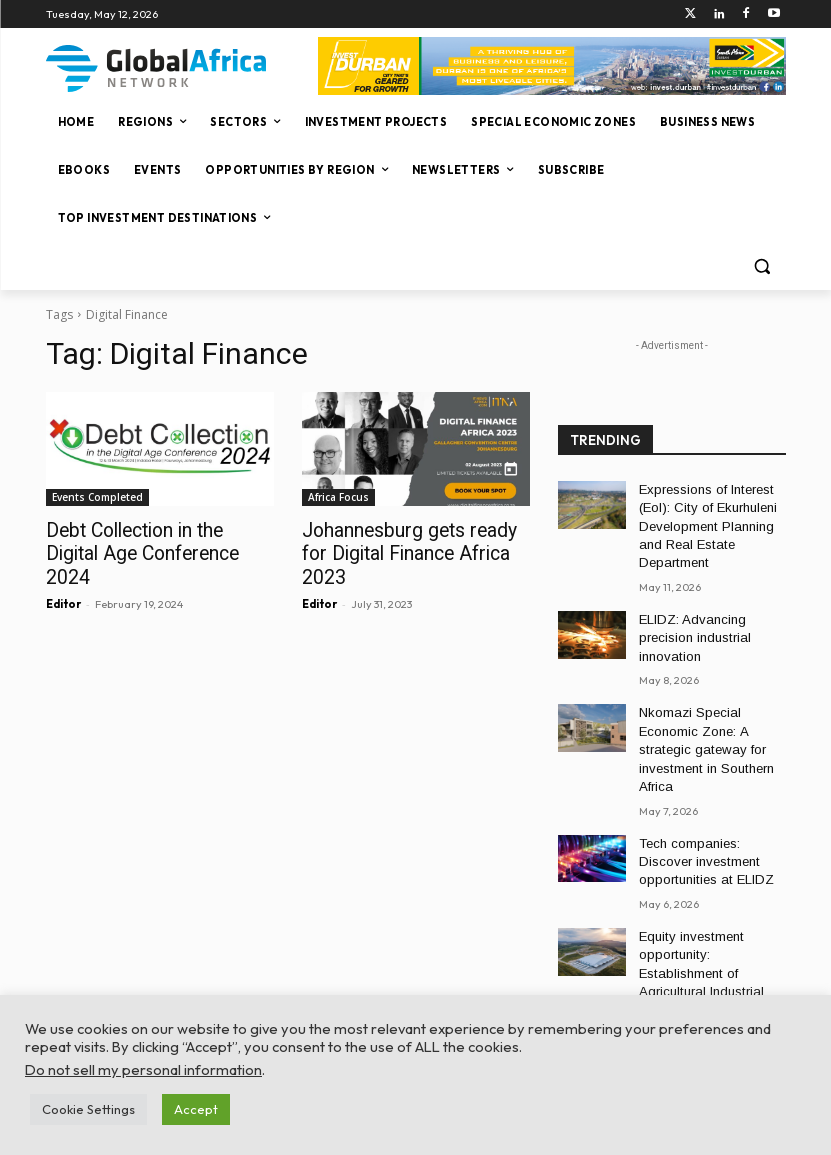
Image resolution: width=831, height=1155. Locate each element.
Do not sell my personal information (143, 1069)
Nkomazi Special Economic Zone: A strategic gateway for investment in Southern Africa (702, 732)
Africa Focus (338, 497)
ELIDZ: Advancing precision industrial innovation (690, 628)
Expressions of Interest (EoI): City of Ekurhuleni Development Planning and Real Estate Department (703, 522)
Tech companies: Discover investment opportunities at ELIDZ (711, 838)
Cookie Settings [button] (88, 1109)
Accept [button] (196, 1109)
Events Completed (97, 497)
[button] (762, 266)
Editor (63, 577)
